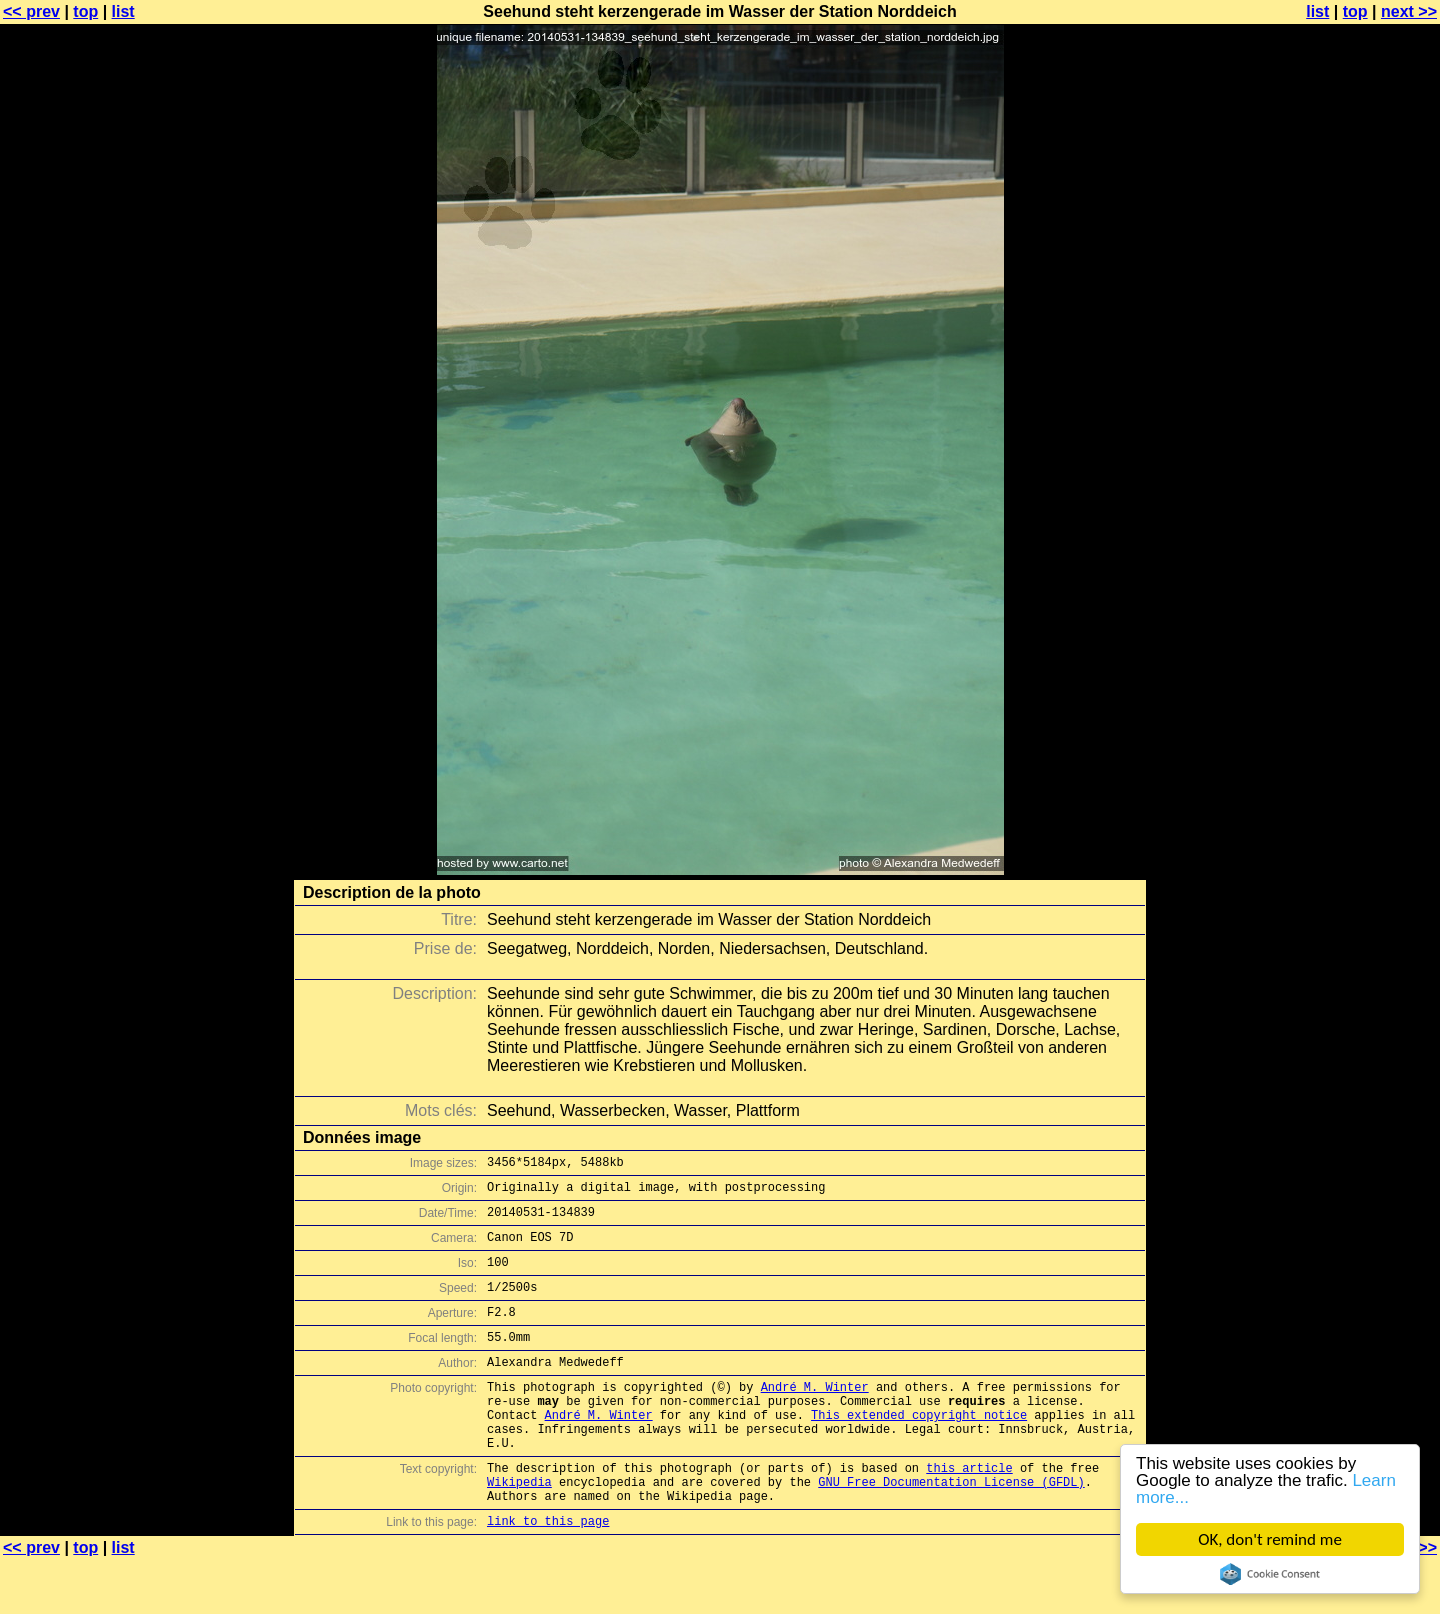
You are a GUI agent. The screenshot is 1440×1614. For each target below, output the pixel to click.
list (123, 11)
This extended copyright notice (919, 1450)
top (85, 11)
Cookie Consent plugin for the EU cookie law (1270, 1574)
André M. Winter (815, 1416)
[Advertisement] (1359, 495)
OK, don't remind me (1270, 1539)
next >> (1409, 11)
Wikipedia (519, 1529)
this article (969, 1512)
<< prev (31, 11)
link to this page (548, 1574)
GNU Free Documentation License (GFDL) (951, 1529)
